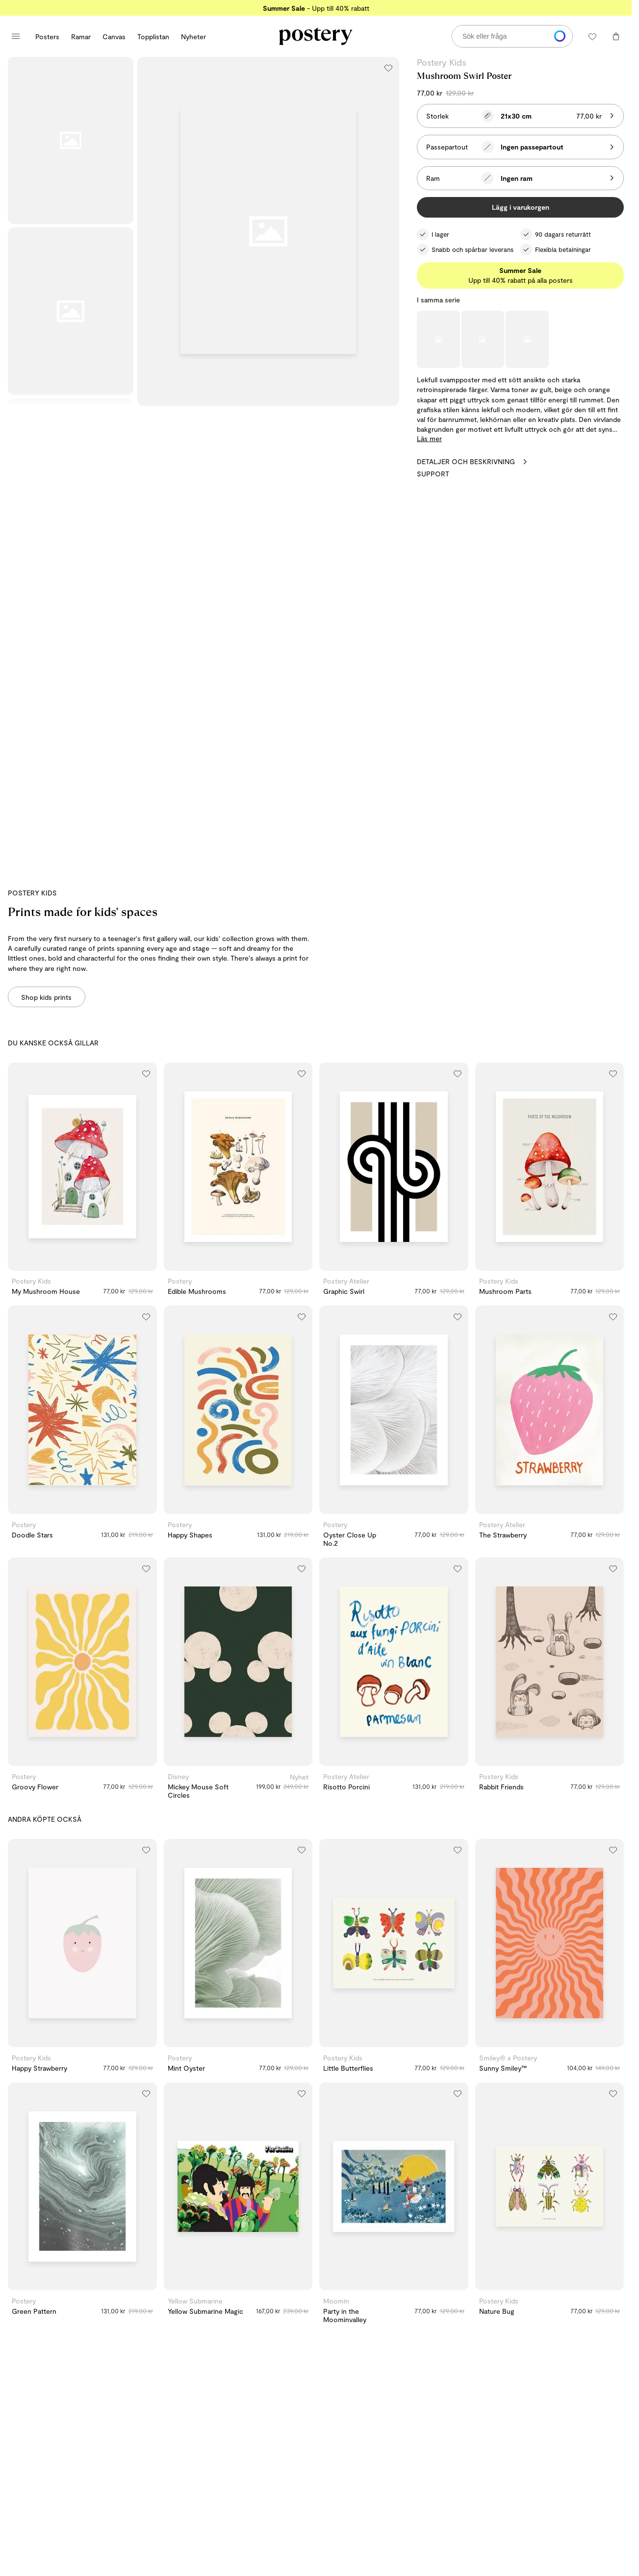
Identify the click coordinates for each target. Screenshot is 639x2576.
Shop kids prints (46, 997)
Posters (47, 36)
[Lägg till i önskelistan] (388, 67)
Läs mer (429, 438)
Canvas (114, 36)
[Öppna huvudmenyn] (16, 36)
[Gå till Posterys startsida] (316, 36)
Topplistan (153, 36)
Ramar (81, 36)
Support (433, 474)
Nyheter (193, 36)
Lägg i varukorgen (520, 207)
